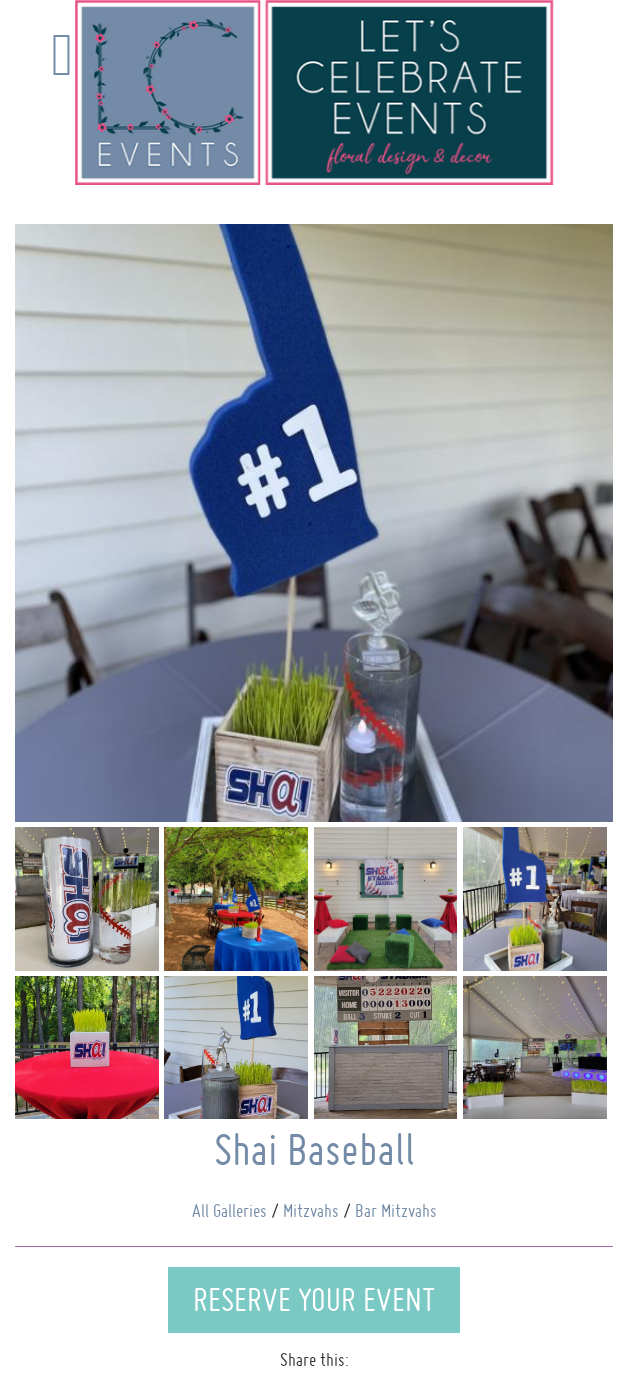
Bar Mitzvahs (396, 1210)
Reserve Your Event (314, 1299)
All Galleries (229, 1210)
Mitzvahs (311, 1210)
